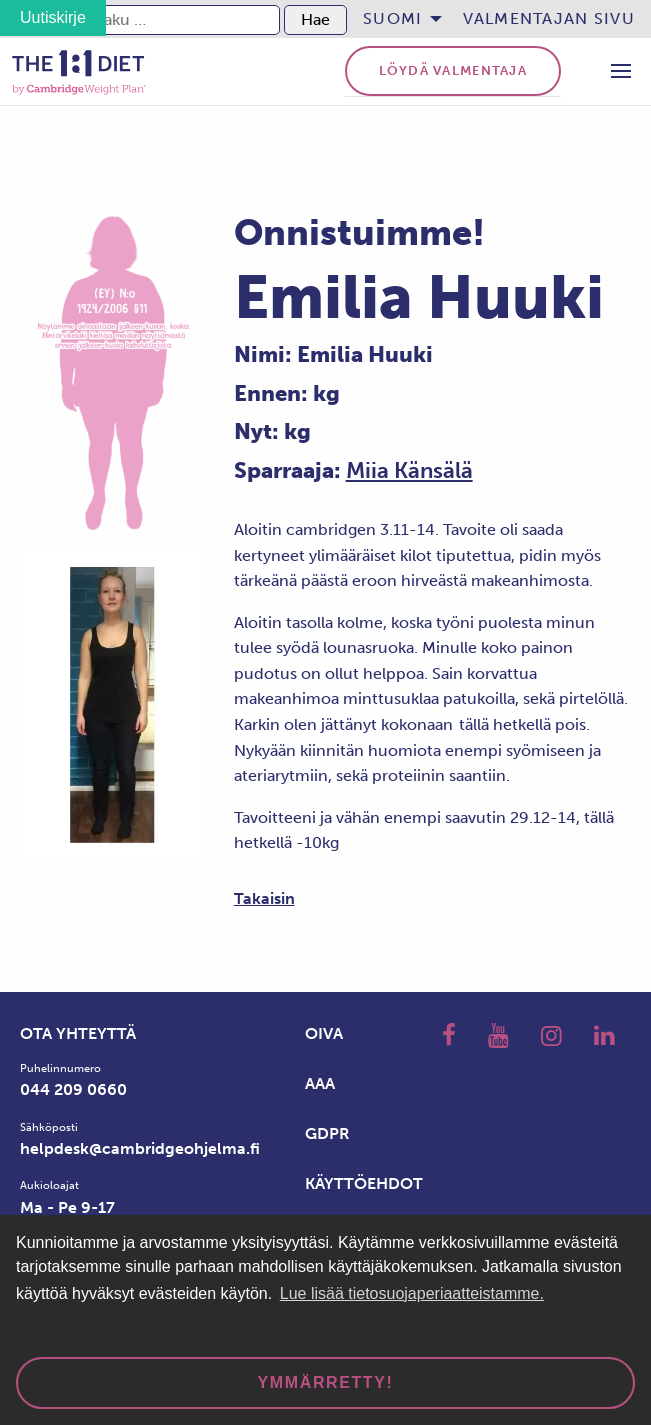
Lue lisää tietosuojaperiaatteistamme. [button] (412, 1293)
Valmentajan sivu (549, 18)
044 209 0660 (73, 1089)
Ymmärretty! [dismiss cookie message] (326, 1382)
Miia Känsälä (409, 470)
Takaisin (264, 898)
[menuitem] (396, 19)
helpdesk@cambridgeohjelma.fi (140, 1148)
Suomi (392, 18)
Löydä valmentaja (453, 70)
